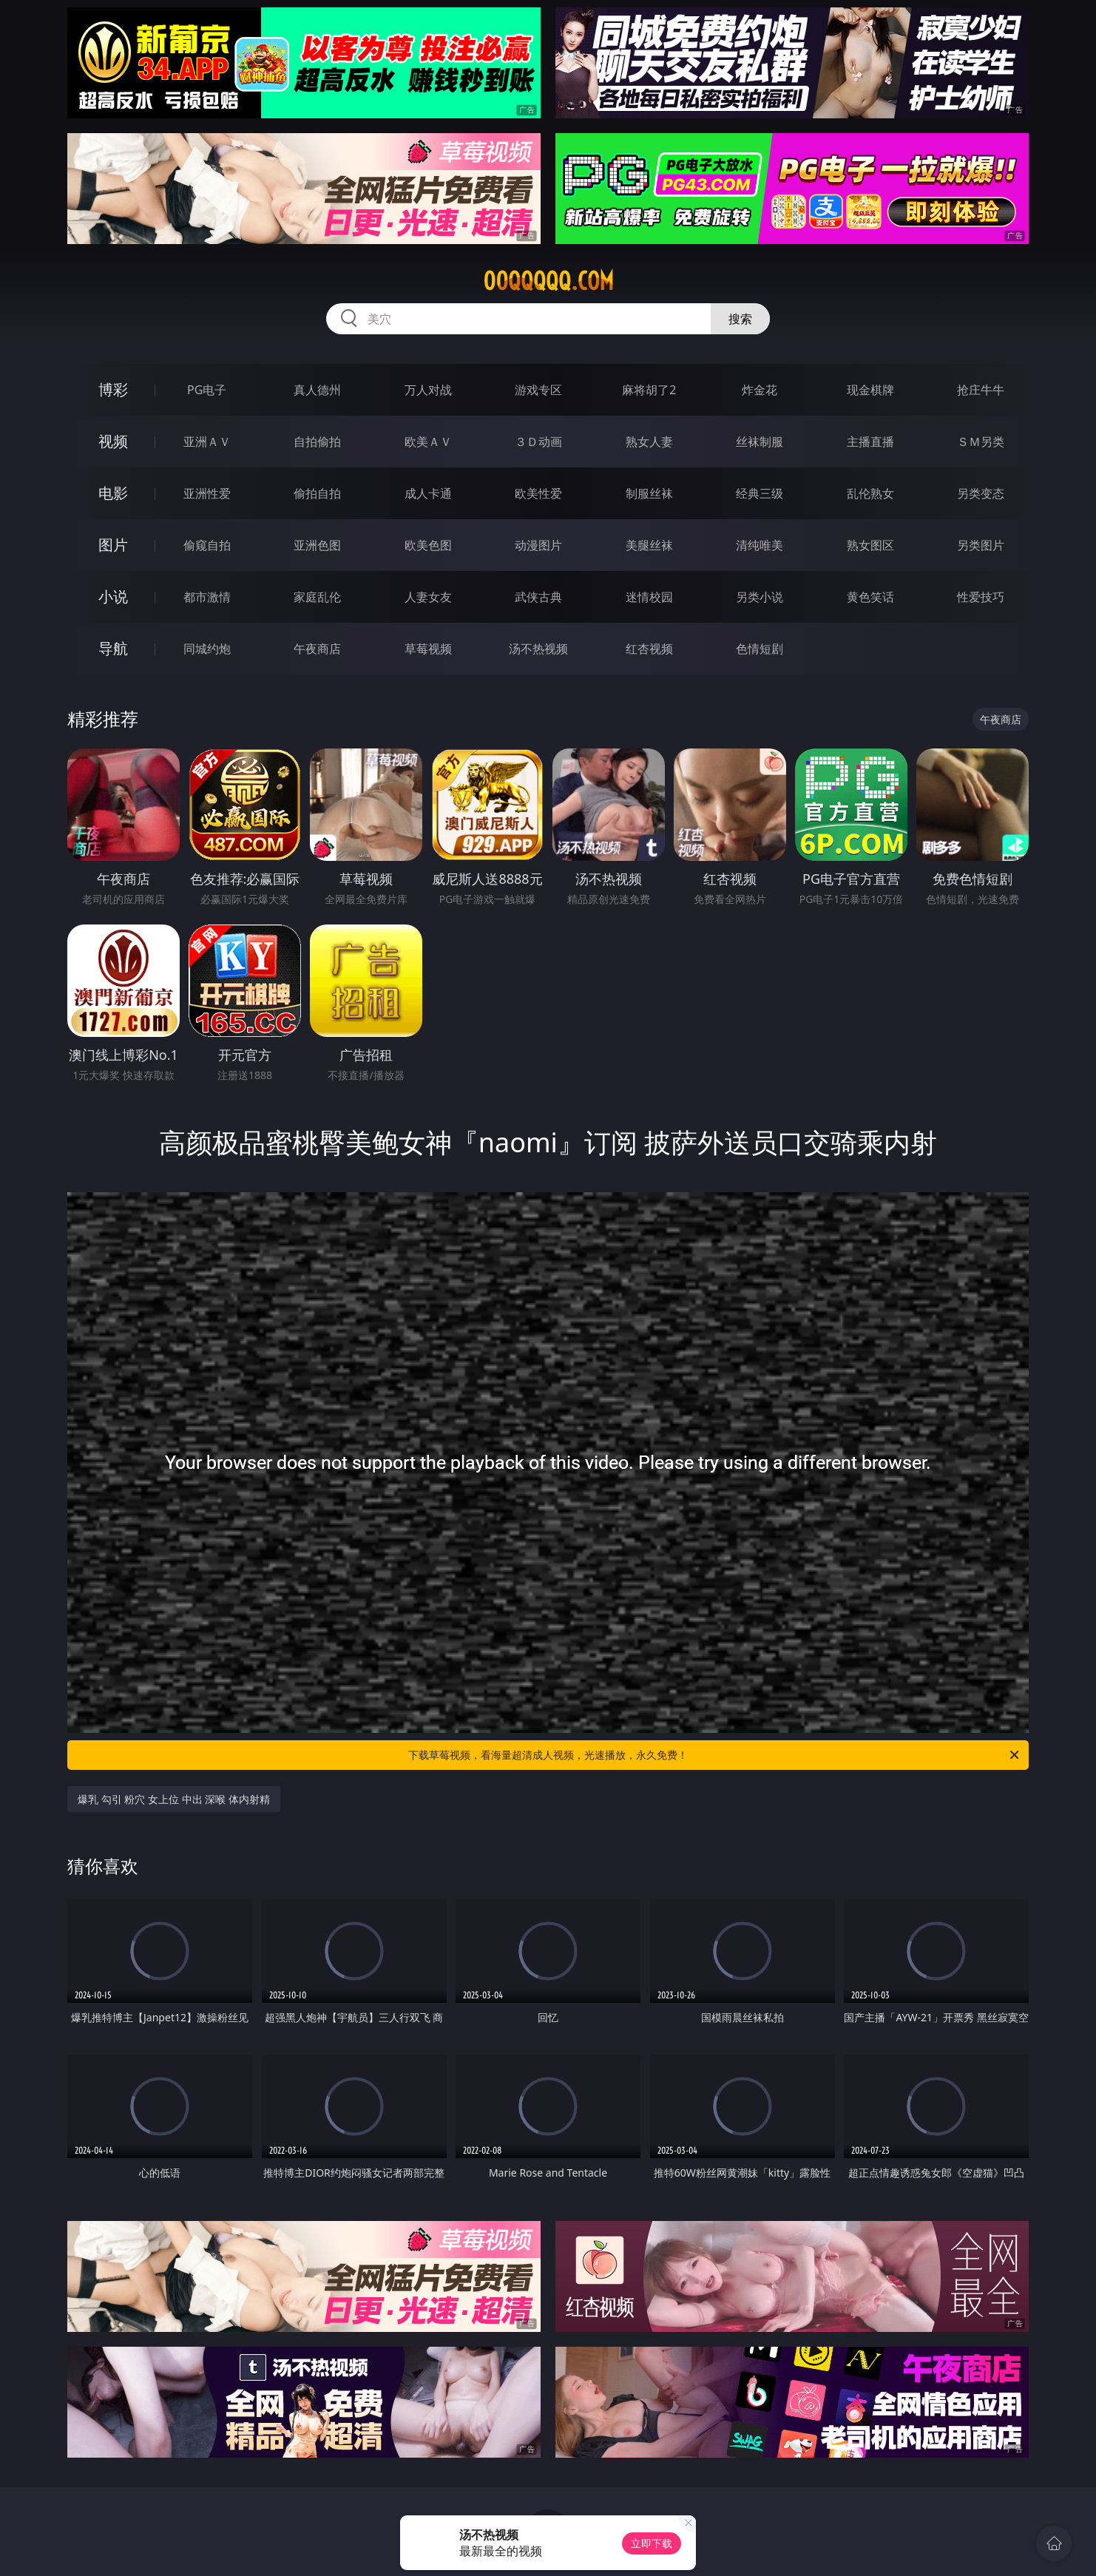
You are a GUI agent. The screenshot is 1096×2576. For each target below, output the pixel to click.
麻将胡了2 (649, 390)
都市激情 (207, 597)
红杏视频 (649, 648)
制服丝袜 (649, 493)
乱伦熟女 (870, 493)
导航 (113, 648)
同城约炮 (207, 648)
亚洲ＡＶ (207, 441)
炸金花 (759, 390)
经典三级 (759, 493)
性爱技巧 (980, 597)
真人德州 (317, 390)
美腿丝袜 (649, 545)
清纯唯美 (759, 545)
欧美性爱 (538, 493)
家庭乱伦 (317, 597)
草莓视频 (428, 648)
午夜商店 (317, 648)
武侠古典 (538, 597)
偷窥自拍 (207, 545)
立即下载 (651, 2543)
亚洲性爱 (207, 493)
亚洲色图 (317, 545)
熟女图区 (870, 545)
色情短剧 (759, 648)
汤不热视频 (538, 648)
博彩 (113, 389)
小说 (113, 596)
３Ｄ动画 (538, 441)
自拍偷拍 (317, 441)
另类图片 (980, 545)
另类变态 (980, 493)
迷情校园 (649, 597)
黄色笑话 (870, 597)
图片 (113, 545)
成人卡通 (428, 493)
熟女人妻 (649, 441)
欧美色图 (428, 545)
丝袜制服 (759, 441)
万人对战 (428, 390)
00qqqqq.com (548, 281)
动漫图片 (538, 545)
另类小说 (759, 597)
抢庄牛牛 (980, 390)
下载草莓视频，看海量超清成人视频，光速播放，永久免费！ (714, 1755)
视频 (113, 441)
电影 (113, 493)
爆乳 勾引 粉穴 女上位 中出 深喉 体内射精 (174, 1799)
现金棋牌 (870, 390)
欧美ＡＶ (428, 441)
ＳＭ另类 (980, 441)
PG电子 (206, 390)
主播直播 (870, 441)
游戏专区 (538, 390)
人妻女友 (428, 597)
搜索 (740, 319)
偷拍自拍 (317, 493)
